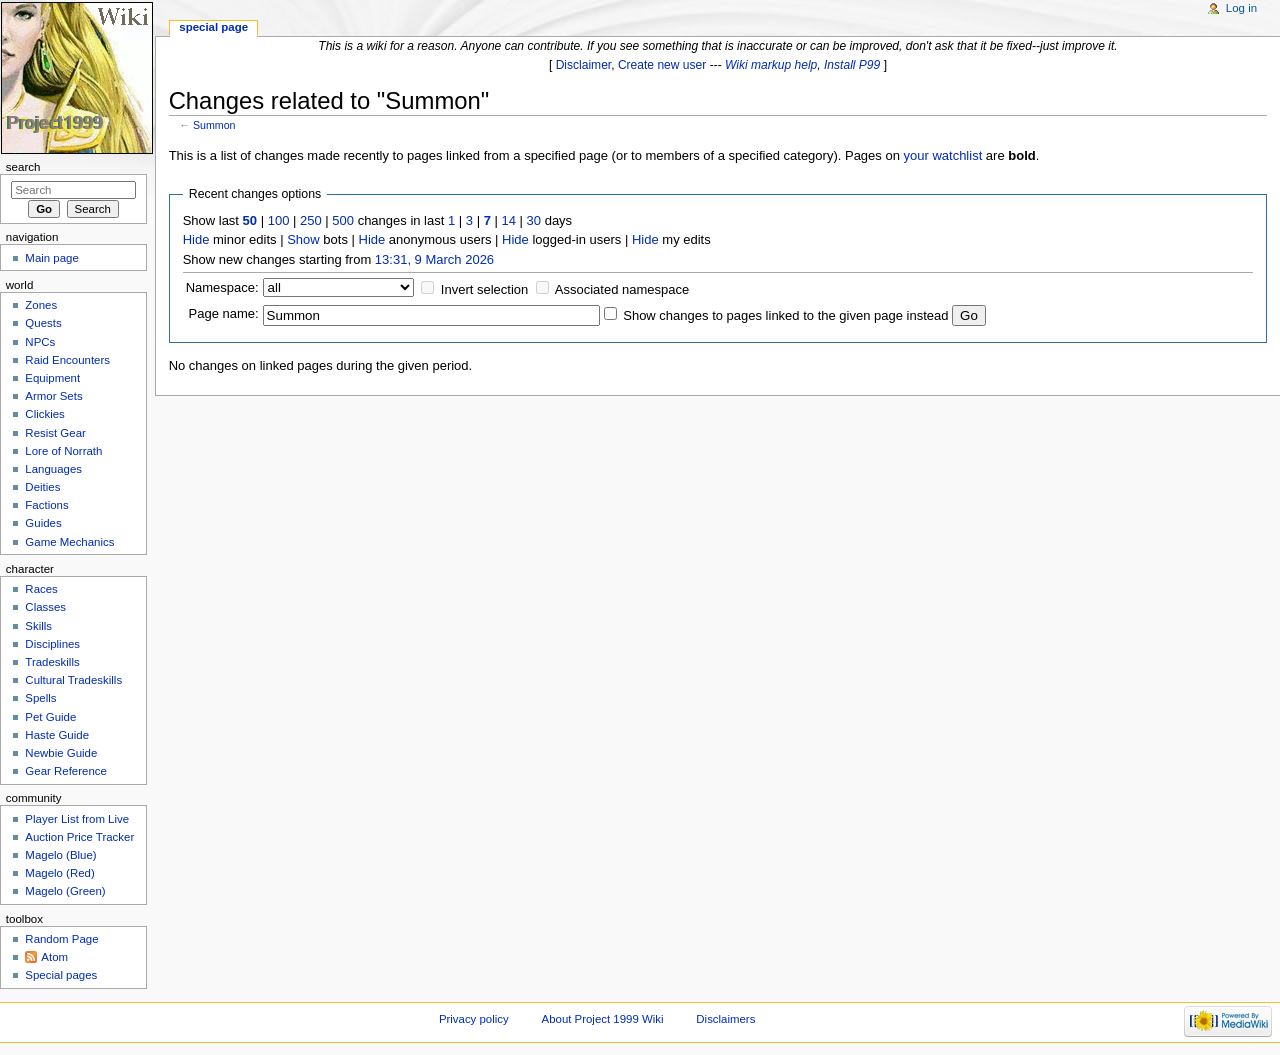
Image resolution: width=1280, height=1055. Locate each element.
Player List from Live (77, 819)
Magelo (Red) (59, 873)
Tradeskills (52, 662)
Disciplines (52, 644)
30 (534, 220)
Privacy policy (474, 1019)
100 (279, 220)
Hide (196, 239)
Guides (43, 523)
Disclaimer (584, 65)
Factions (46, 505)
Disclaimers (725, 1019)
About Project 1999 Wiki (603, 1019)
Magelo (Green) (65, 891)
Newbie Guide (61, 753)
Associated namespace (622, 289)
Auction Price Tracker (79, 837)
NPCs (40, 342)
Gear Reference (66, 771)
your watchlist (943, 155)
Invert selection (484, 289)
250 (311, 220)
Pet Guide (50, 717)
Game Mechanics (69, 542)
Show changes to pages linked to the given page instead (785, 315)
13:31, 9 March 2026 (434, 259)
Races (41, 589)
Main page (52, 258)
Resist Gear (55, 433)
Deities (42, 487)
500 (343, 220)
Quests (43, 323)
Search (23, 167)
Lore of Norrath (63, 451)
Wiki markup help (771, 65)
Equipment (52, 378)
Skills (38, 626)
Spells (40, 698)
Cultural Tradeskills (73, 680)
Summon (214, 125)
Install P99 (852, 65)
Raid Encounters (67, 360)
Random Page (61, 939)
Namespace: (222, 287)
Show (303, 239)
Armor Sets (53, 396)
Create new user (662, 65)
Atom (54, 957)
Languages (53, 469)
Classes (45, 607)
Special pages (61, 975)
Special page (213, 27)
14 (509, 220)
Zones (41, 305)
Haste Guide (57, 735)
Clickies (44, 414)
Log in (1241, 8)
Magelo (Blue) (60, 855)
